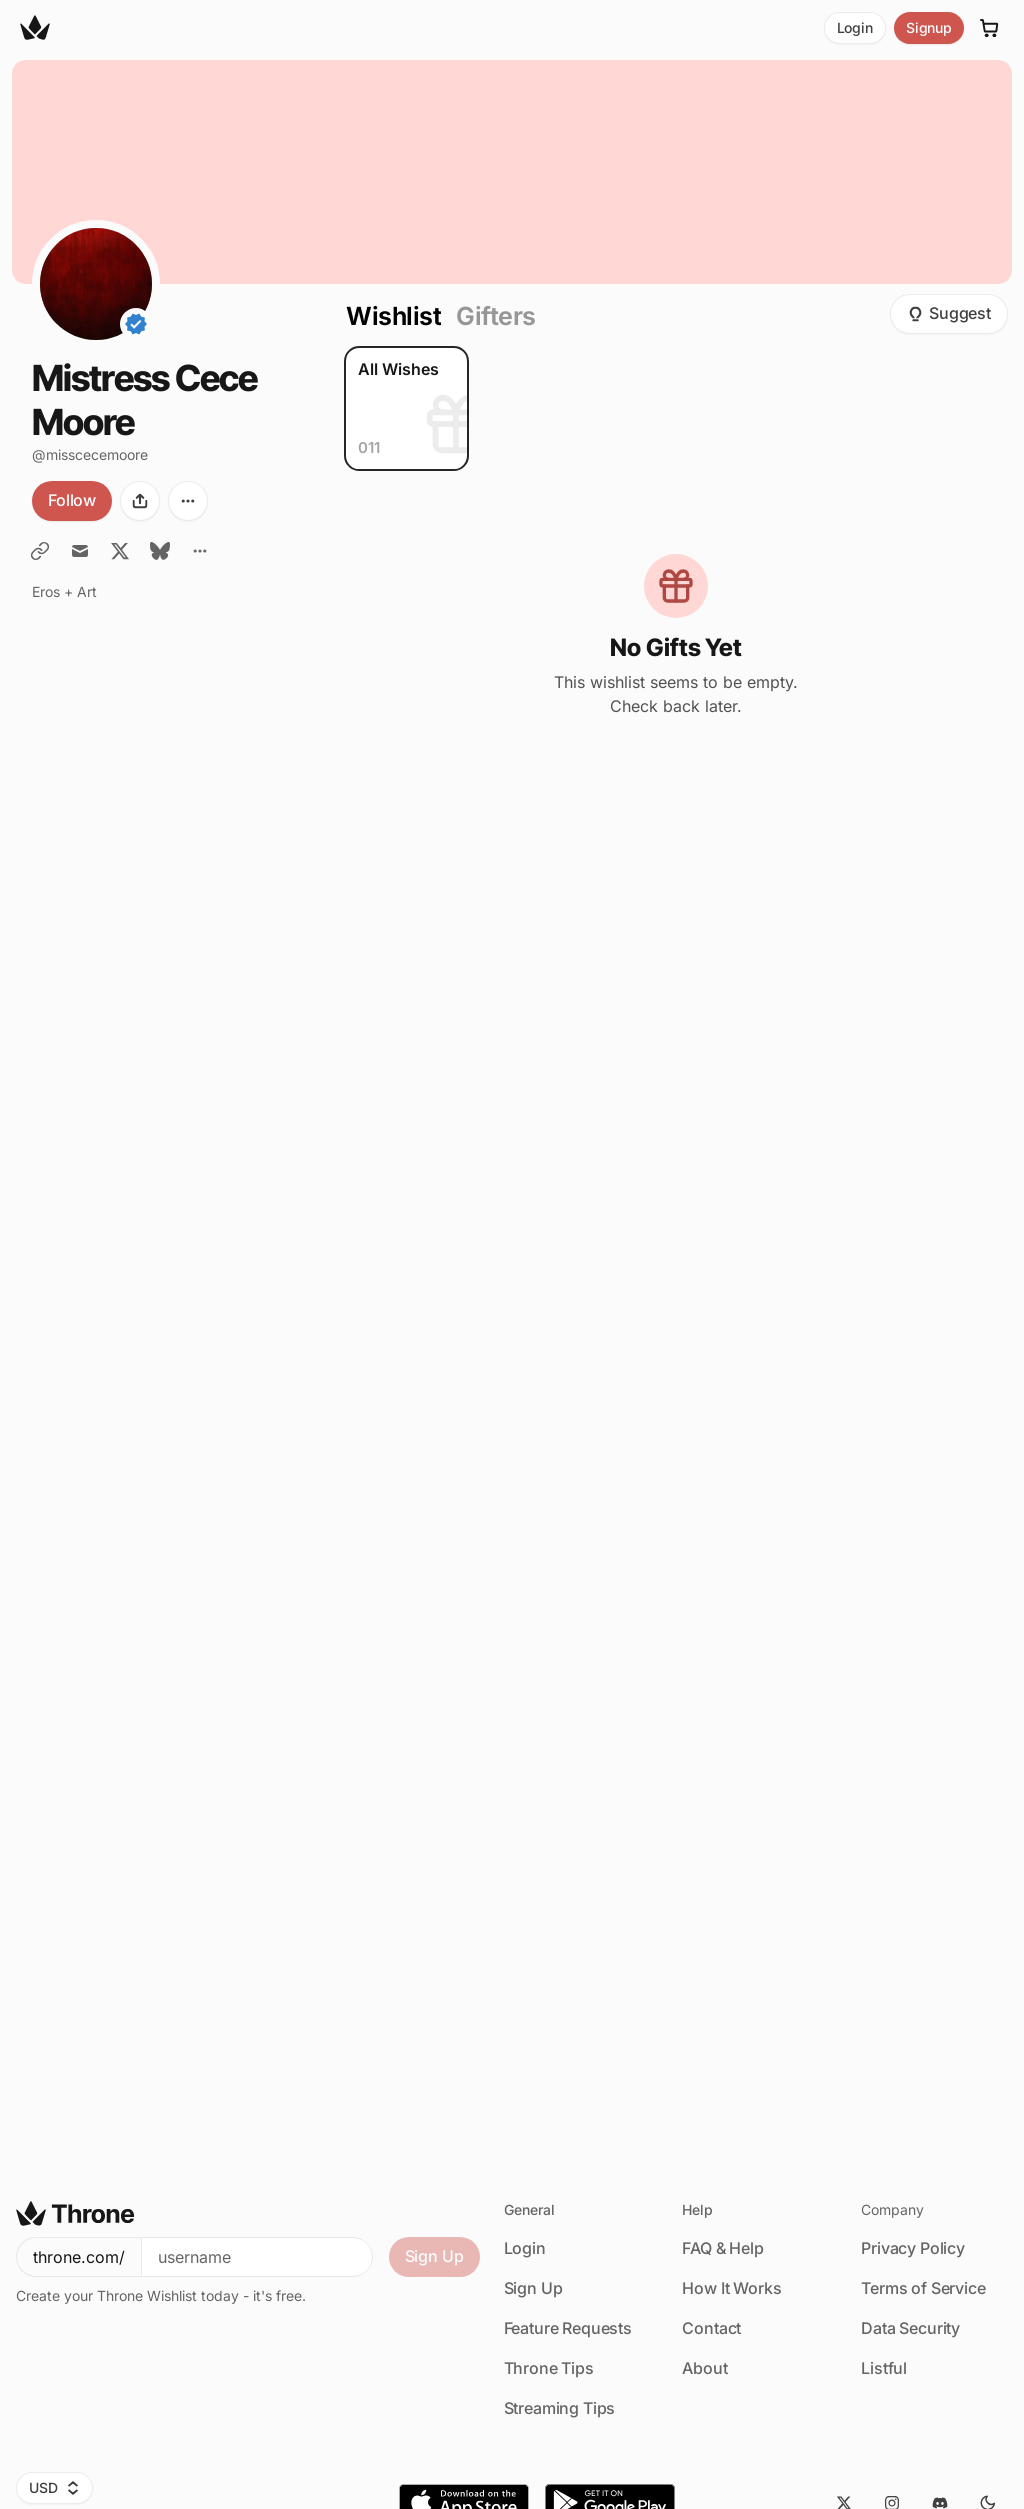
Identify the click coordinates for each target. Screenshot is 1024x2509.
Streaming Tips (560, 2408)
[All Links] (200, 551)
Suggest (949, 313)
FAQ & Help (722, 2248)
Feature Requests (568, 2328)
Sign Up (434, 2256)
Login (855, 27)
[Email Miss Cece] (80, 551)
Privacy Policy (913, 2248)
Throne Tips (549, 2368)
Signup (929, 27)
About (704, 2368)
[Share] (140, 501)
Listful (884, 2368)
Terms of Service (923, 2288)
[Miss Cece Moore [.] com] (40, 551)
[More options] (188, 501)
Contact (711, 2328)
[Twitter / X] (120, 551)
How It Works (731, 2288)
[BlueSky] (160, 551)
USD (54, 2487)
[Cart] (990, 28)
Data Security (910, 2328)
